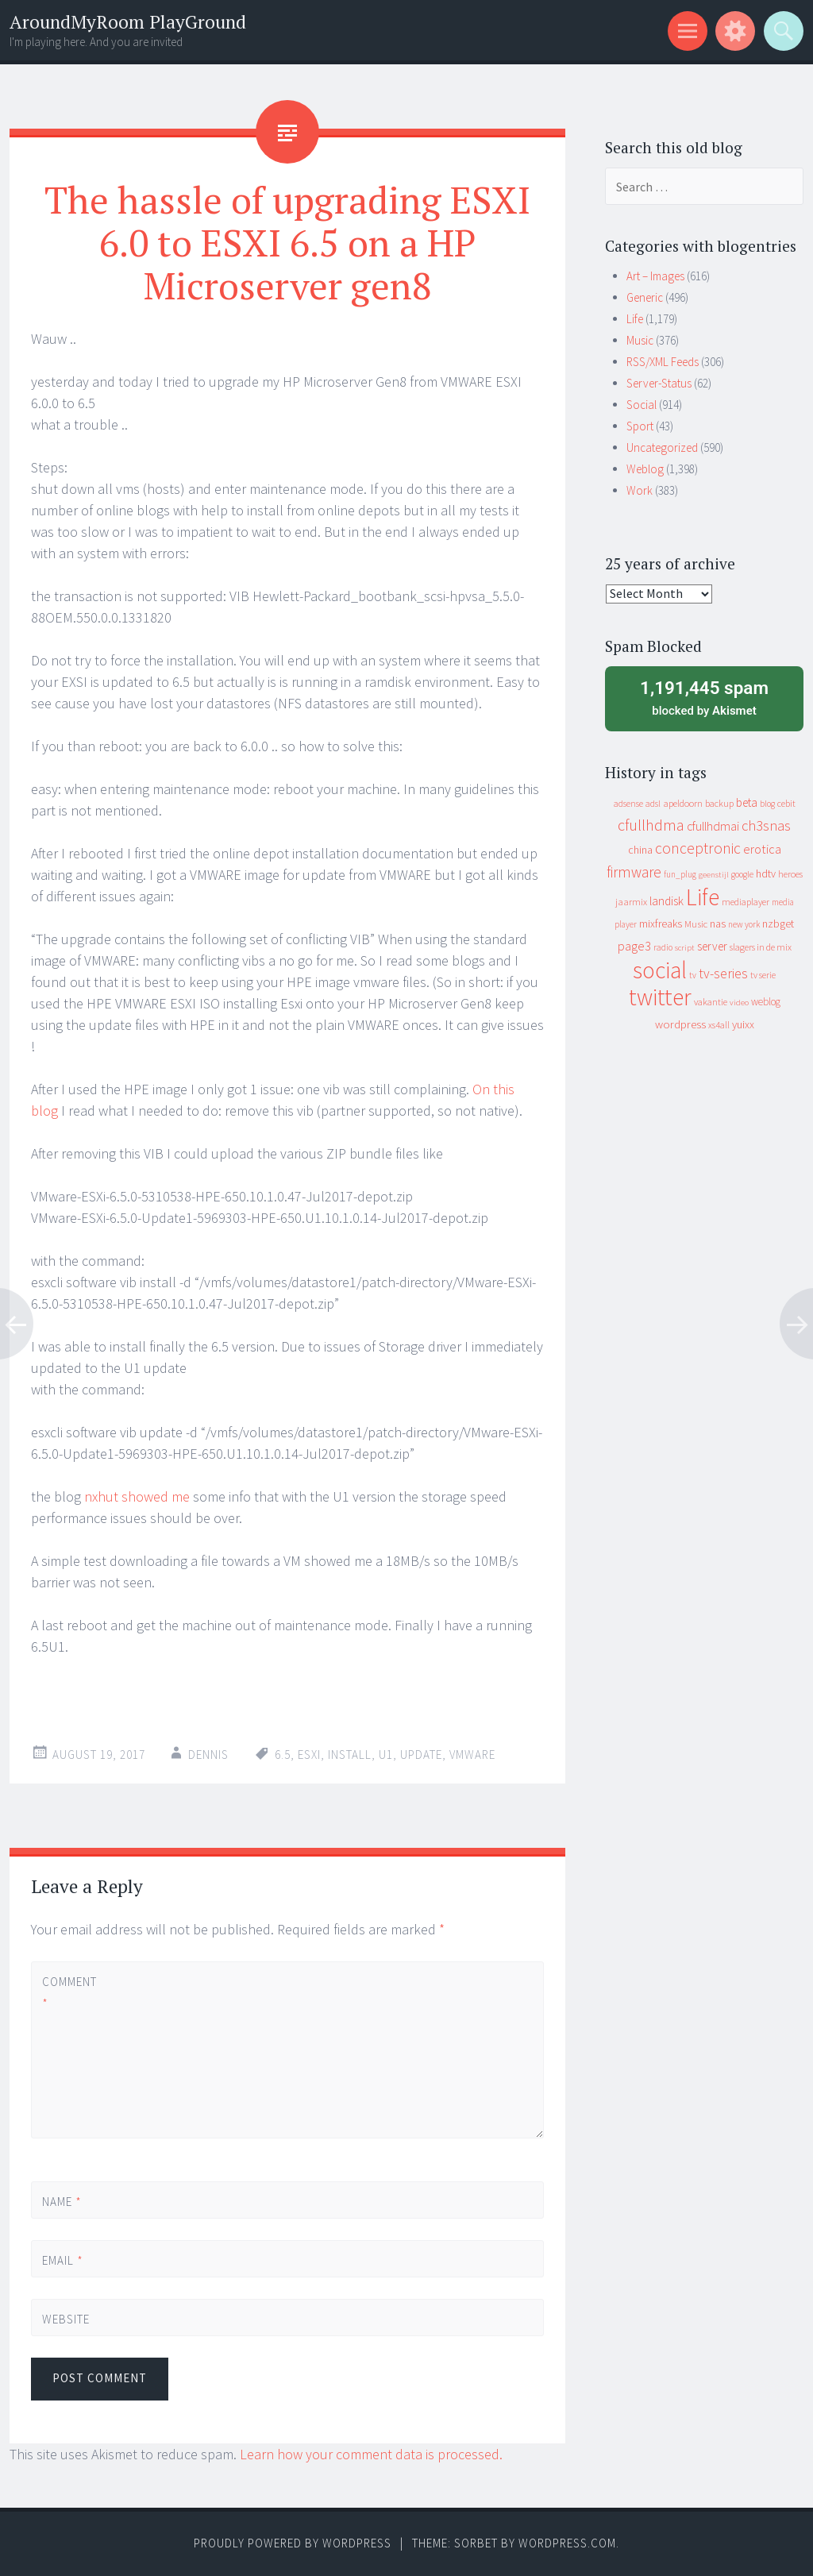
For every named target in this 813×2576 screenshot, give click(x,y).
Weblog (645, 468)
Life (634, 318)
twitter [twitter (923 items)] (660, 997)
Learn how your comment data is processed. (371, 2454)
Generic (644, 297)
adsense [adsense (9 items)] (628, 803)
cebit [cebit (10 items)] (786, 803)
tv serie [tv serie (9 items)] (763, 975)
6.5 (283, 1754)
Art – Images (655, 275)
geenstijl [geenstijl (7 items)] (714, 875)
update (421, 1754)
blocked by (704, 697)
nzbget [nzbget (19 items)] (778, 923)
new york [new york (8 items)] (744, 924)
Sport (639, 426)
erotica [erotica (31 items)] (762, 849)
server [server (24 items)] (712, 946)
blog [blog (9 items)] (767, 803)
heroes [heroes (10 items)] (790, 874)
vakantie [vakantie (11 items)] (710, 1002)
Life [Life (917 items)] (702, 897)
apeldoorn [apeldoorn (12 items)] (683, 803)
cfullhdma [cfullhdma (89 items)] (651, 825)
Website (66, 2319)
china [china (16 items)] (640, 850)
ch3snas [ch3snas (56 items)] (766, 825)
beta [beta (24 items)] (746, 802)
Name (62, 2201)
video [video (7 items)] (739, 1002)
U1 (386, 1754)
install (350, 1754)
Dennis (208, 1754)
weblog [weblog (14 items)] (765, 1001)
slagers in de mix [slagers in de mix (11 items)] (761, 947)
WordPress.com (567, 2543)
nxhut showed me (137, 1496)
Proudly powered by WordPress (292, 2543)
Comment (69, 1992)
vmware (472, 1754)
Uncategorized (662, 447)
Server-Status (659, 383)
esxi (309, 1754)
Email (62, 2260)
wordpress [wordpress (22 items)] (680, 1024)
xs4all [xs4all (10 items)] (719, 1025)
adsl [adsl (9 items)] (653, 803)
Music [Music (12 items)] (695, 924)
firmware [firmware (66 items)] (634, 871)
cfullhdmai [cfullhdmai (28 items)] (713, 826)
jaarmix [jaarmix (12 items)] (631, 902)
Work (639, 490)
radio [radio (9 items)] (662, 947)
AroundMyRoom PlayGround (128, 22)
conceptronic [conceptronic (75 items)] (698, 848)
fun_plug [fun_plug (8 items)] (680, 874)
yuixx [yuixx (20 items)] (743, 1024)
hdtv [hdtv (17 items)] (766, 873)
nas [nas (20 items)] (718, 923)
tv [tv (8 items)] (692, 975)
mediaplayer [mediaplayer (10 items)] (745, 902)
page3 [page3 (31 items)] (634, 946)
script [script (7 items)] (685, 948)
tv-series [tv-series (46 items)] (723, 973)
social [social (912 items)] (660, 970)
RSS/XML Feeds (662, 361)
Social (641, 404)
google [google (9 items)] (742, 874)
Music (639, 340)
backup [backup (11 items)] (719, 803)
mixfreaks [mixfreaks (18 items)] (660, 923)
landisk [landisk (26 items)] (666, 900)
